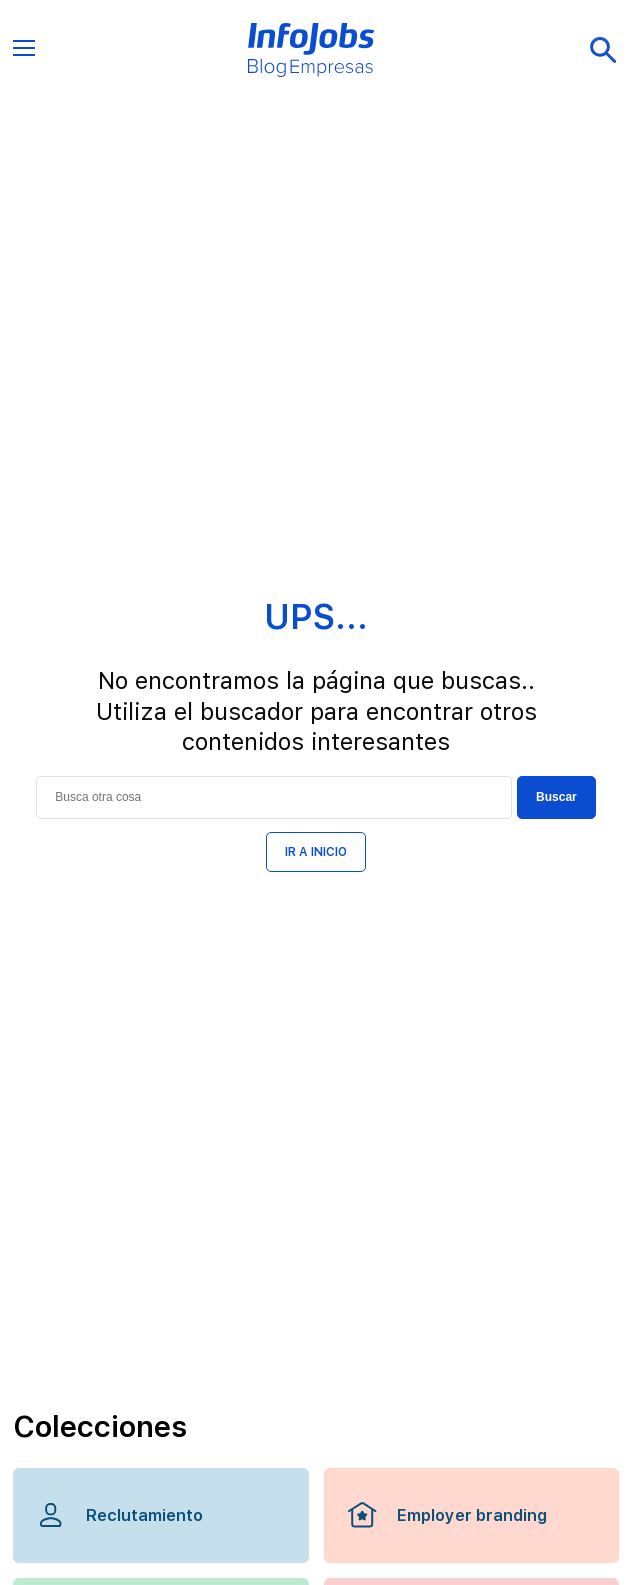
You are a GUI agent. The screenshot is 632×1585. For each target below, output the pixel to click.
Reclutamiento (119, 1515)
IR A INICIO (316, 852)
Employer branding (447, 1515)
